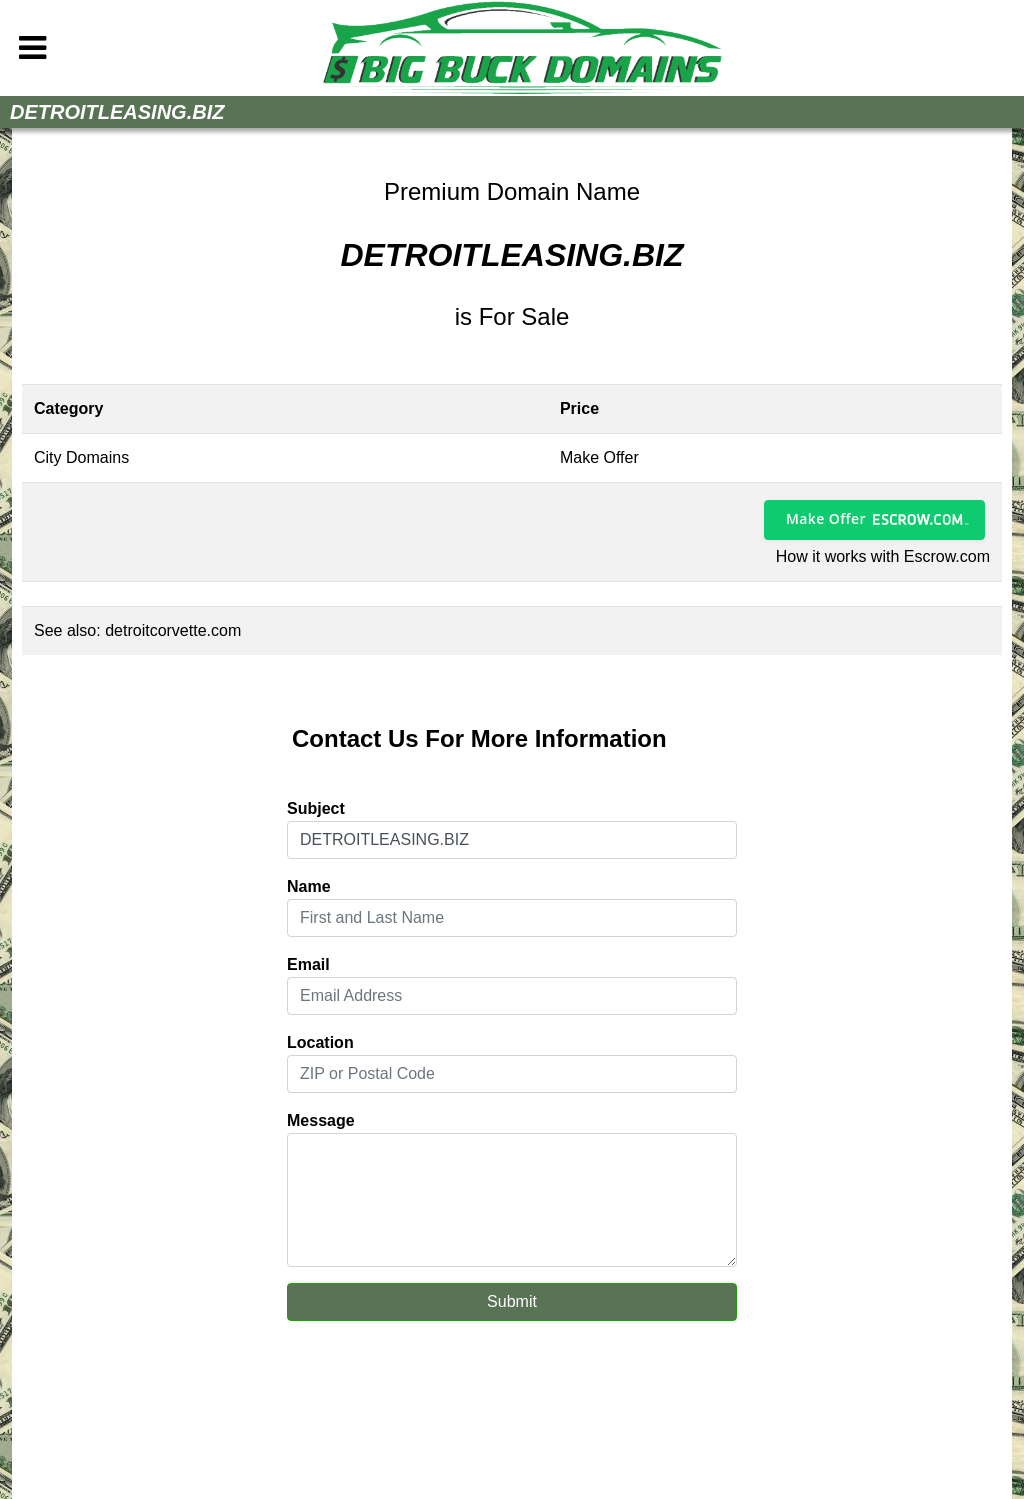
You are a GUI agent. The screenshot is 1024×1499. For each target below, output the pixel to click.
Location (320, 1042)
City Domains (81, 457)
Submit (512, 1301)
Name (309, 886)
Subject (316, 808)
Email (308, 964)
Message (321, 1120)
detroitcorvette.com (173, 630)
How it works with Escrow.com (883, 556)
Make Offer (826, 518)
